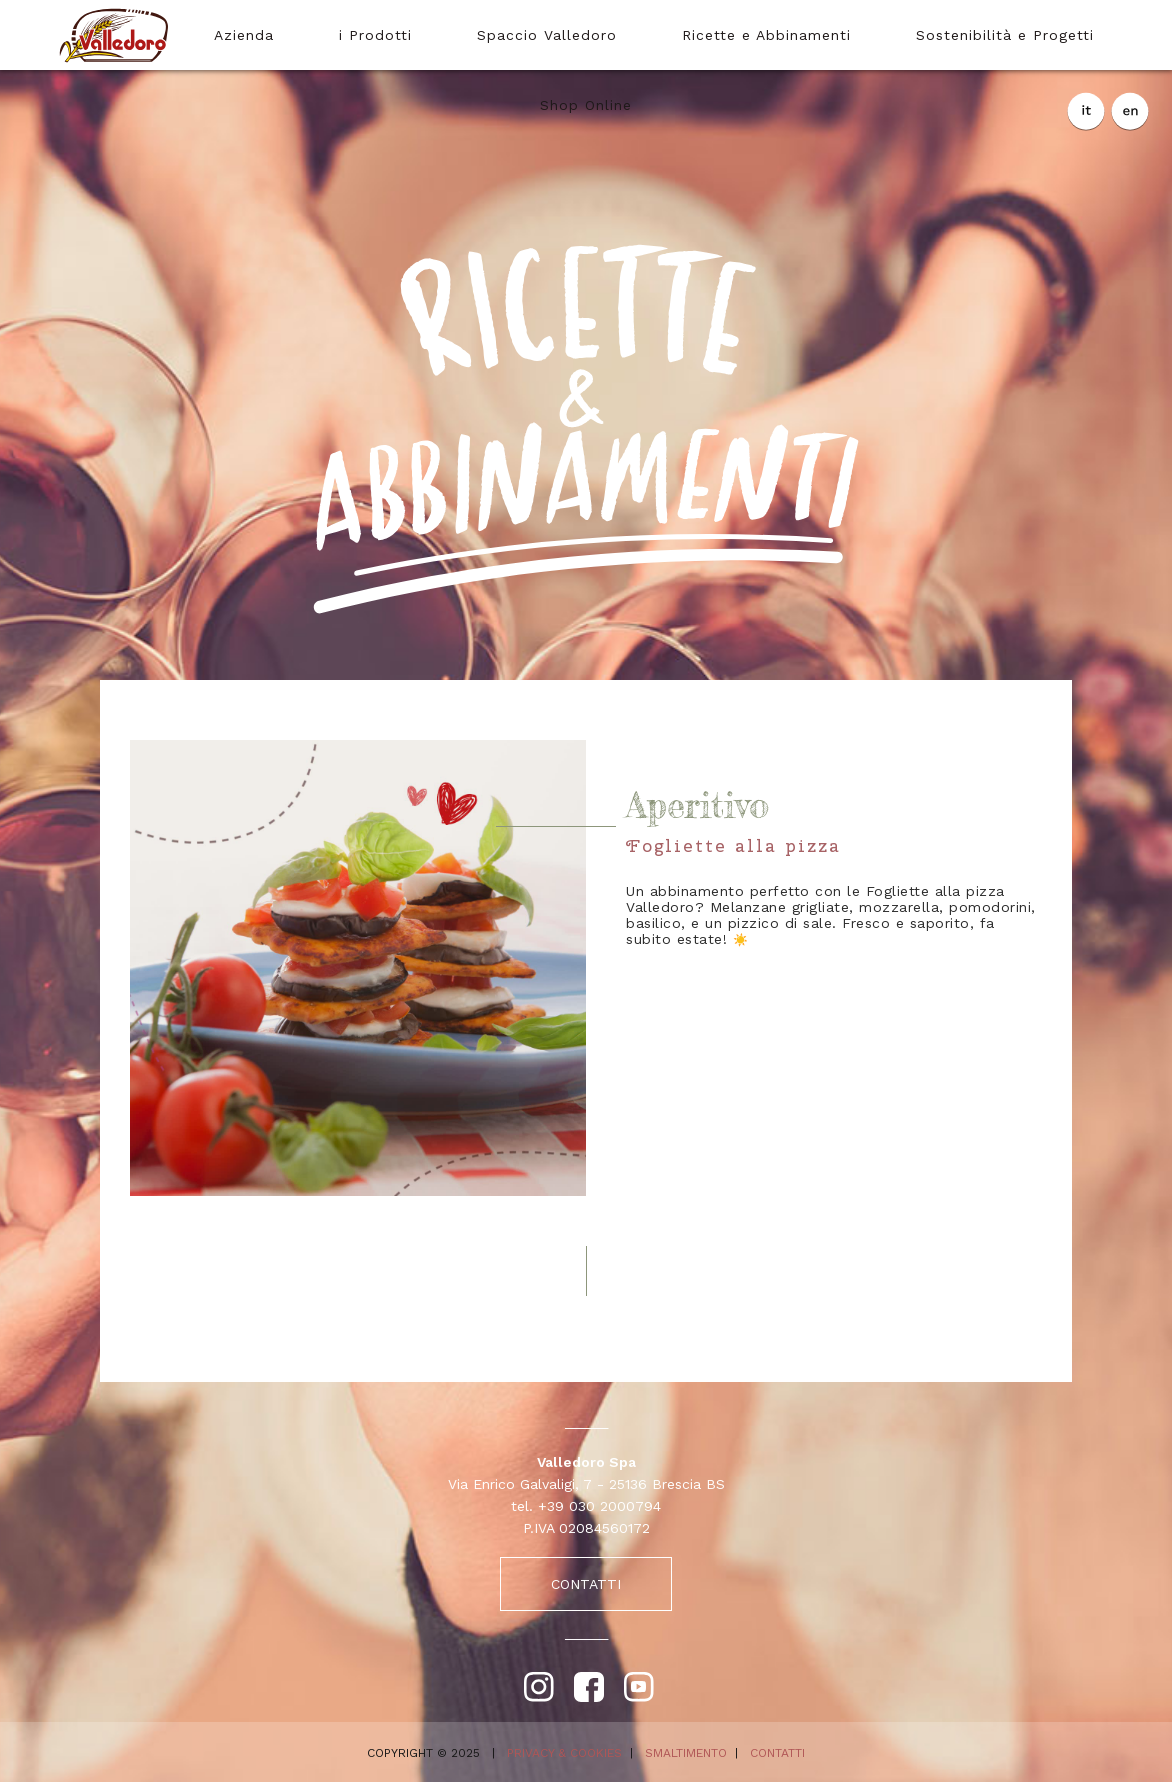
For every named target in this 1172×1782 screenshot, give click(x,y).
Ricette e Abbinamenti (766, 35)
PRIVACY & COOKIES (564, 1753)
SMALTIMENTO (686, 1753)
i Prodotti (375, 35)
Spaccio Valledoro (547, 35)
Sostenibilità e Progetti (1005, 35)
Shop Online (586, 105)
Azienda (244, 35)
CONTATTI (586, 1584)
